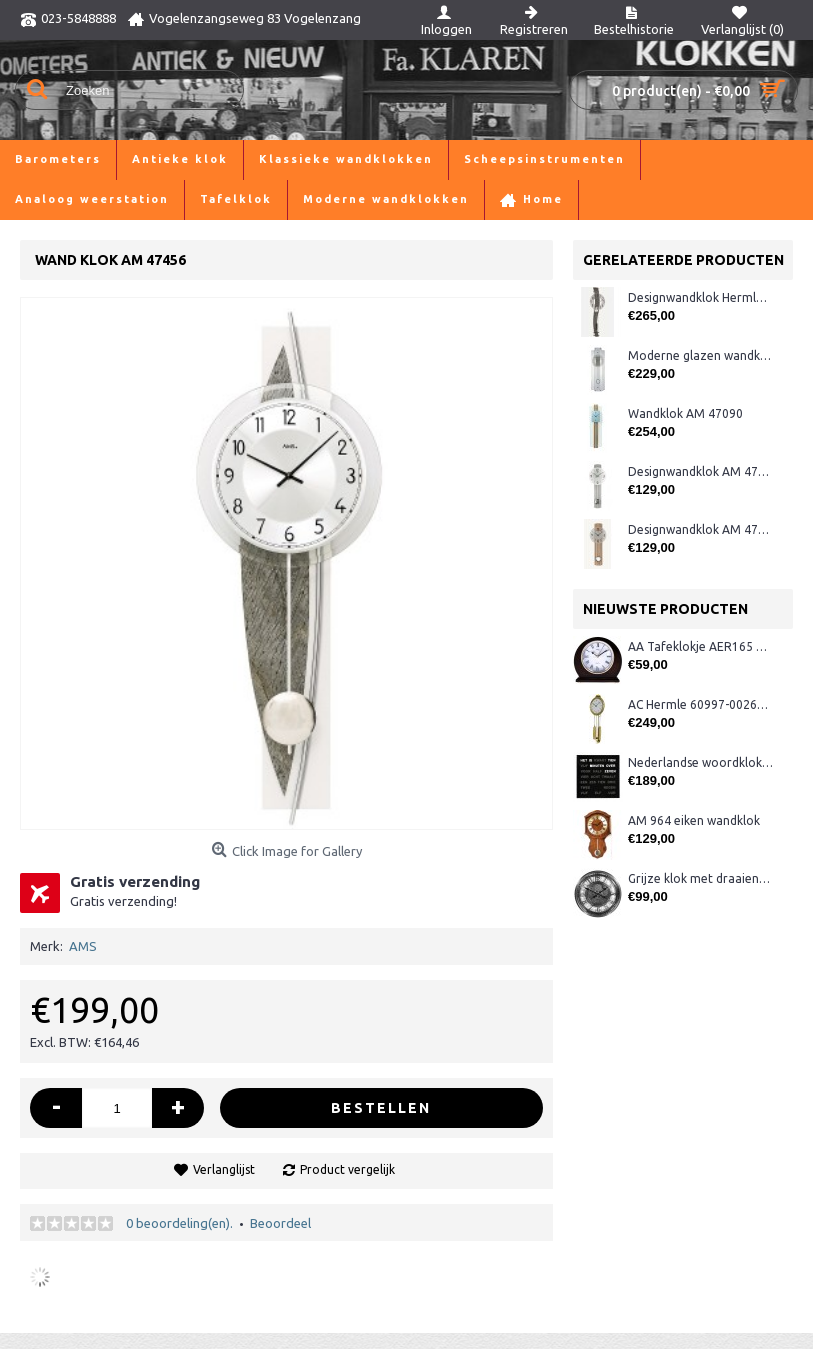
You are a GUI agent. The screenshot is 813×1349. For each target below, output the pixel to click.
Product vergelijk (347, 1169)
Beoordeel (280, 1223)
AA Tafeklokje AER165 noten (700, 646)
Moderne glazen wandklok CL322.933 (700, 355)
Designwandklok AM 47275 (700, 471)
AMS (83, 946)
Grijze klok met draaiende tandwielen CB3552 (700, 878)
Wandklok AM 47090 (685, 413)
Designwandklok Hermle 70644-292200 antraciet (700, 297)
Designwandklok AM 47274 (700, 529)
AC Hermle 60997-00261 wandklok (700, 704)
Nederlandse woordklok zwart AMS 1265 (700, 762)
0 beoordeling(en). (179, 1223)
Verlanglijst (224, 1169)
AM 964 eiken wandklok (694, 820)
